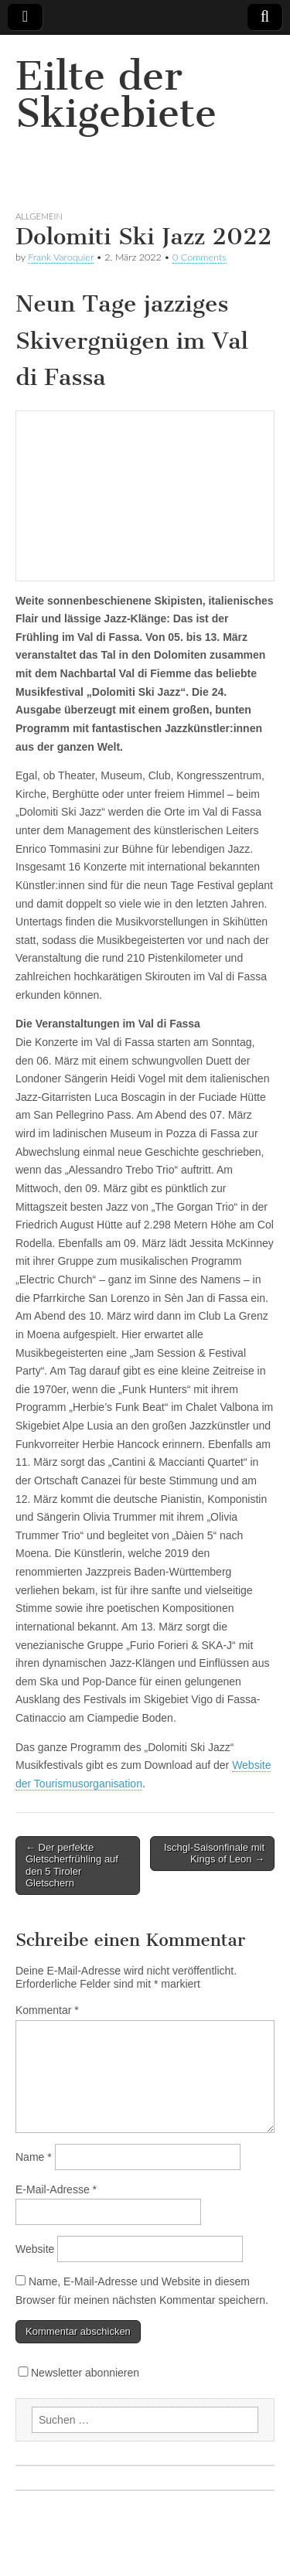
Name (33, 2157)
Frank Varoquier (61, 257)
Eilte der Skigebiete (116, 95)
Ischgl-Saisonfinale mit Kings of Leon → (214, 1854)
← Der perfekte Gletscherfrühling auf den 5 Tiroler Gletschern (72, 1865)
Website (34, 2249)
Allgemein (39, 216)
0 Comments (199, 257)
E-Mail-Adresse (56, 2189)
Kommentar (47, 2010)
